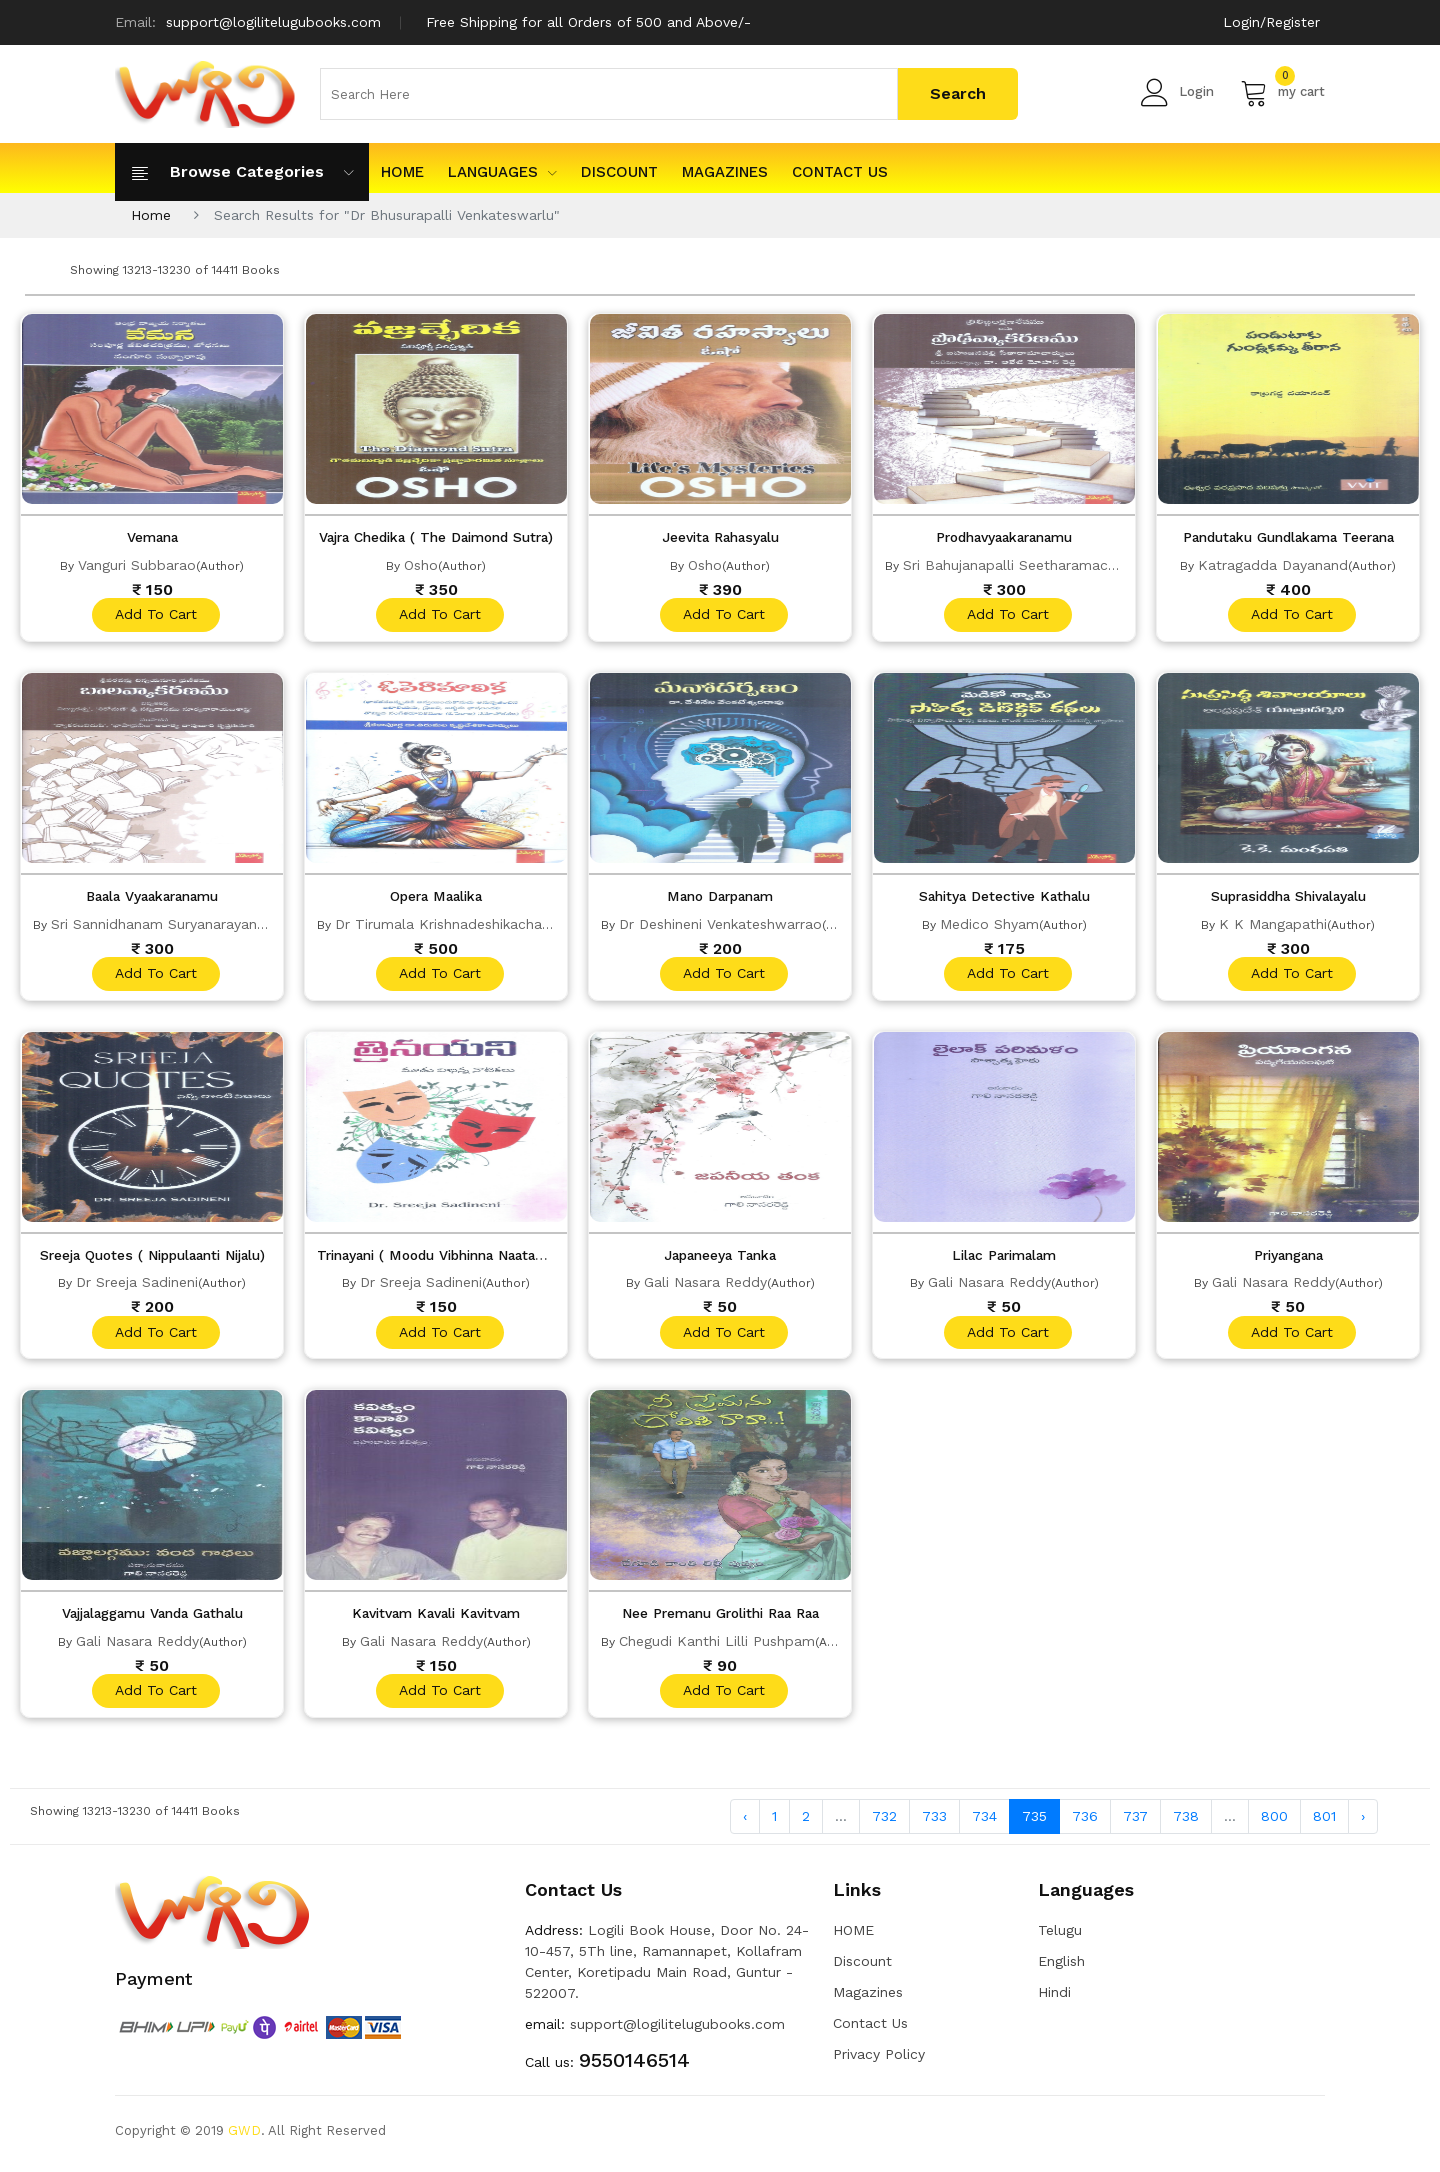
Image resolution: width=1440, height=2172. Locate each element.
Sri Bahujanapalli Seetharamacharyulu (1029, 564)
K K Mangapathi (1273, 924)
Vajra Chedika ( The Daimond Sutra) (443, 537)
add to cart (155, 615)
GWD (244, 2136)
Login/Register (1271, 22)
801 (1324, 1821)
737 (1135, 1821)
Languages (502, 172)
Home (151, 215)
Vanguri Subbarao (137, 564)
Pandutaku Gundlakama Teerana (1288, 537)
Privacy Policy (879, 2060)
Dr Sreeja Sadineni (137, 1284)
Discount (619, 172)
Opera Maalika (436, 897)
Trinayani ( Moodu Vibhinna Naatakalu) (453, 1257)
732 (884, 1821)
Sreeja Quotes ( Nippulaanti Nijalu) (153, 1257)
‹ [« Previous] (745, 1821)
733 (934, 1821)
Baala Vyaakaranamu (152, 897)
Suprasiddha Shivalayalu (1288, 897)
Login (1177, 92)
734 (984, 1821)
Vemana (152, 537)
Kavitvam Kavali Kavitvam (436, 1617)
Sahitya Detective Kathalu (1004, 897)
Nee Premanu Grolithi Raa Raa (720, 1617)
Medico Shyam (989, 924)
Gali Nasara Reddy (705, 1284)
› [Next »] (1363, 1821)
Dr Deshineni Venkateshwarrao (720, 924)
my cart (1282, 92)
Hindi (1054, 1998)
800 (1274, 1821)
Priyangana (1288, 1257)
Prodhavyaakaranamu (1004, 537)
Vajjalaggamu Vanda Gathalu (152, 1617)
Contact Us (840, 172)
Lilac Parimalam (1004, 1257)
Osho (421, 564)
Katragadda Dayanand (1273, 564)
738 (1186, 1821)
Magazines (725, 172)
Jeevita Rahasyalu (720, 537)
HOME (402, 172)
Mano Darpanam (720, 897)
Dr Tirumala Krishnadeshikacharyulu (454, 924)
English (1061, 1967)
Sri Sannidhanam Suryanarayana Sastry (181, 924)
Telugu (1060, 1936)
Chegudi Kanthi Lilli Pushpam (717, 1644)
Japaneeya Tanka (720, 1257)
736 (1085, 1821)
